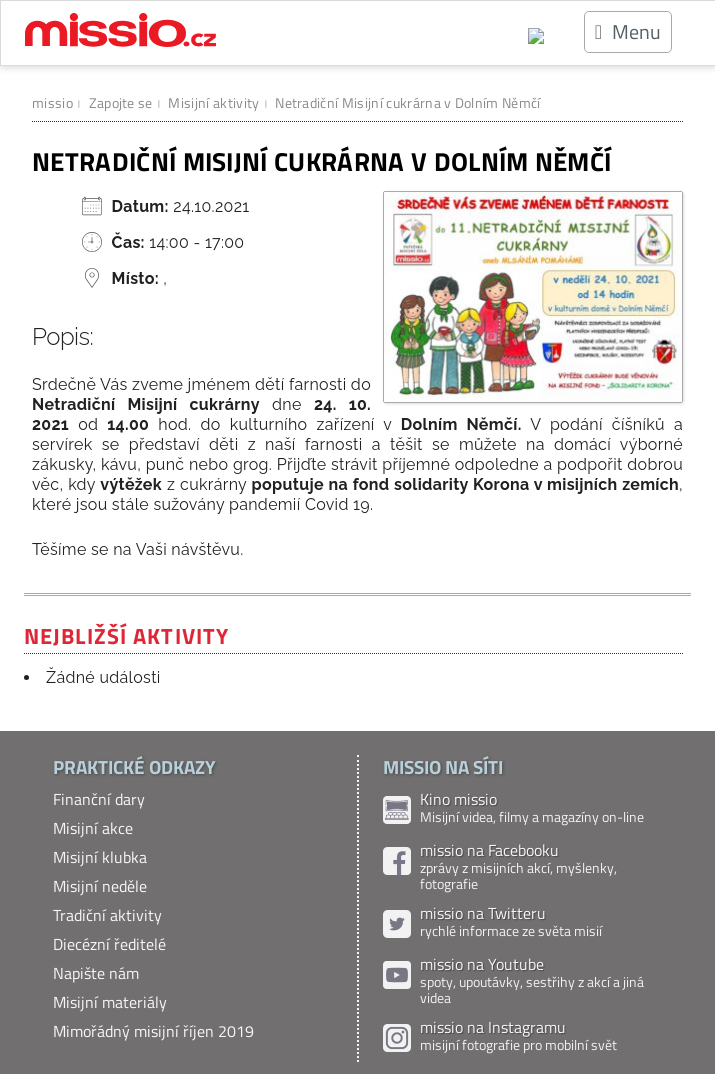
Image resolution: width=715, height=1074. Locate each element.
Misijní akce (93, 828)
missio (52, 102)
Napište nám (96, 973)
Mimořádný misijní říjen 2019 (153, 1031)
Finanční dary (99, 799)
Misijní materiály (110, 1002)
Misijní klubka (100, 857)
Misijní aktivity (213, 102)
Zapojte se (121, 102)
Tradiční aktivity (107, 915)
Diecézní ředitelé (109, 944)
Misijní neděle (100, 886)
